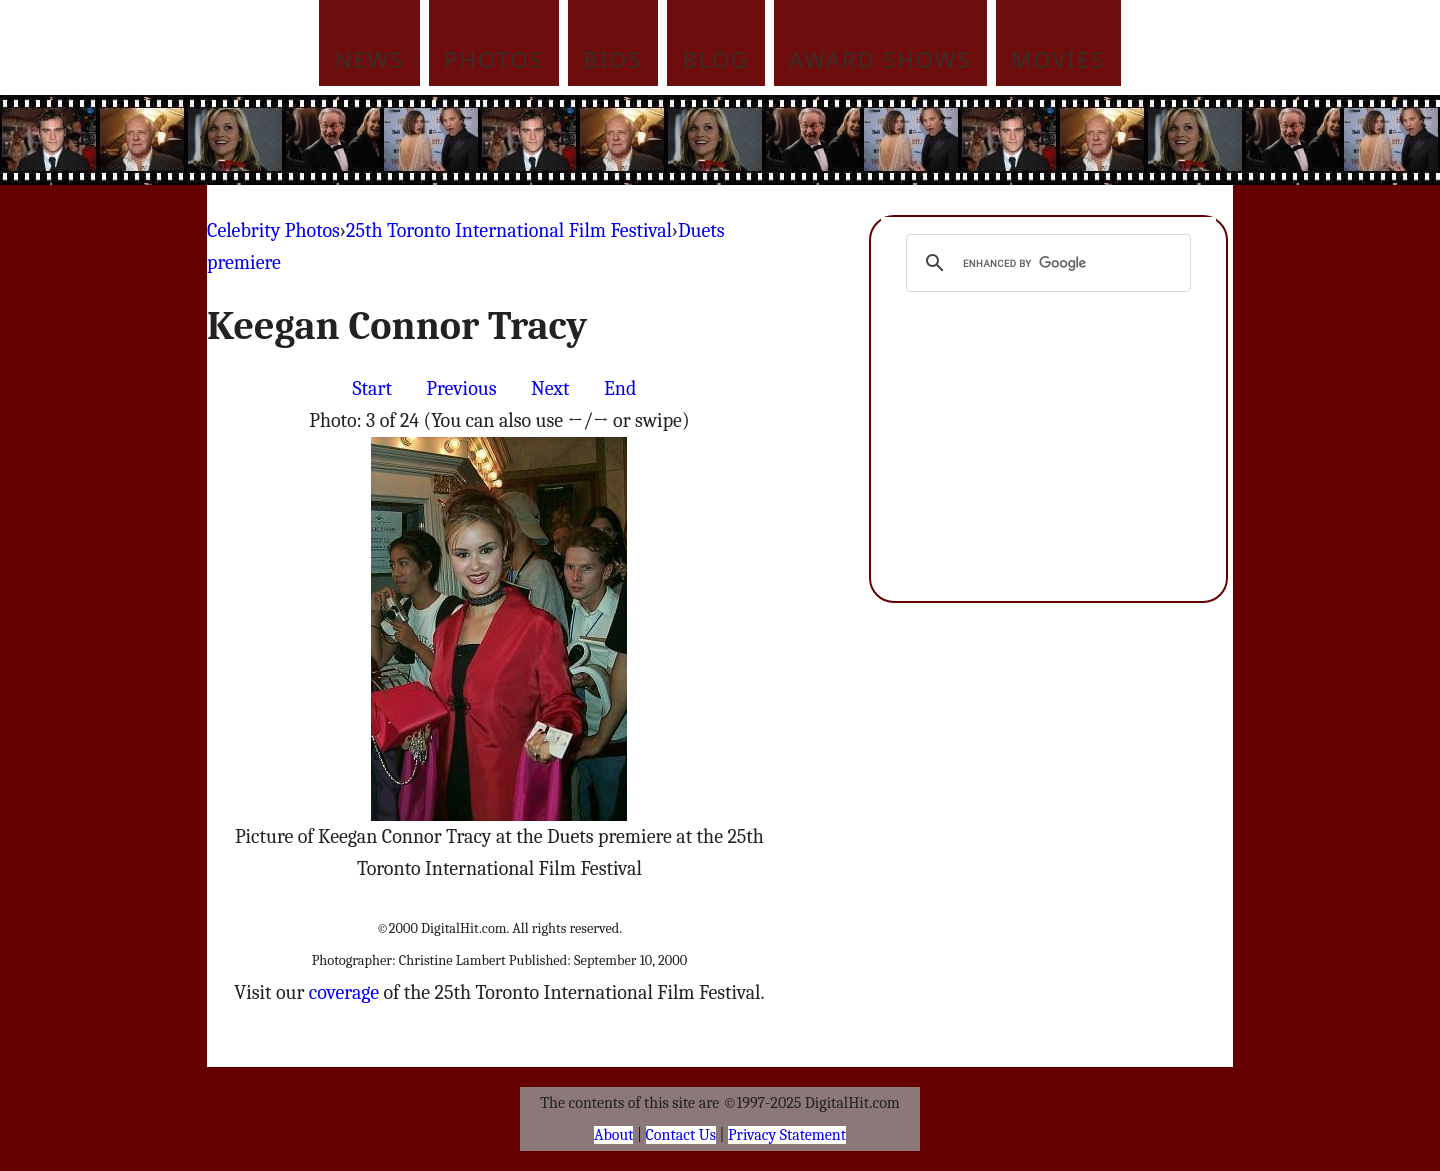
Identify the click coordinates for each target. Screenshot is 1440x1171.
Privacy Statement (787, 1135)
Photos (493, 59)
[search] (1045, 263)
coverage (344, 992)
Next (550, 388)
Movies (1058, 59)
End (620, 388)
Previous (461, 388)
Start (372, 388)
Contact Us (681, 1135)
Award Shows (880, 59)
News (370, 59)
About (613, 1135)
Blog (716, 59)
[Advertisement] (855, 140)
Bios (613, 59)
